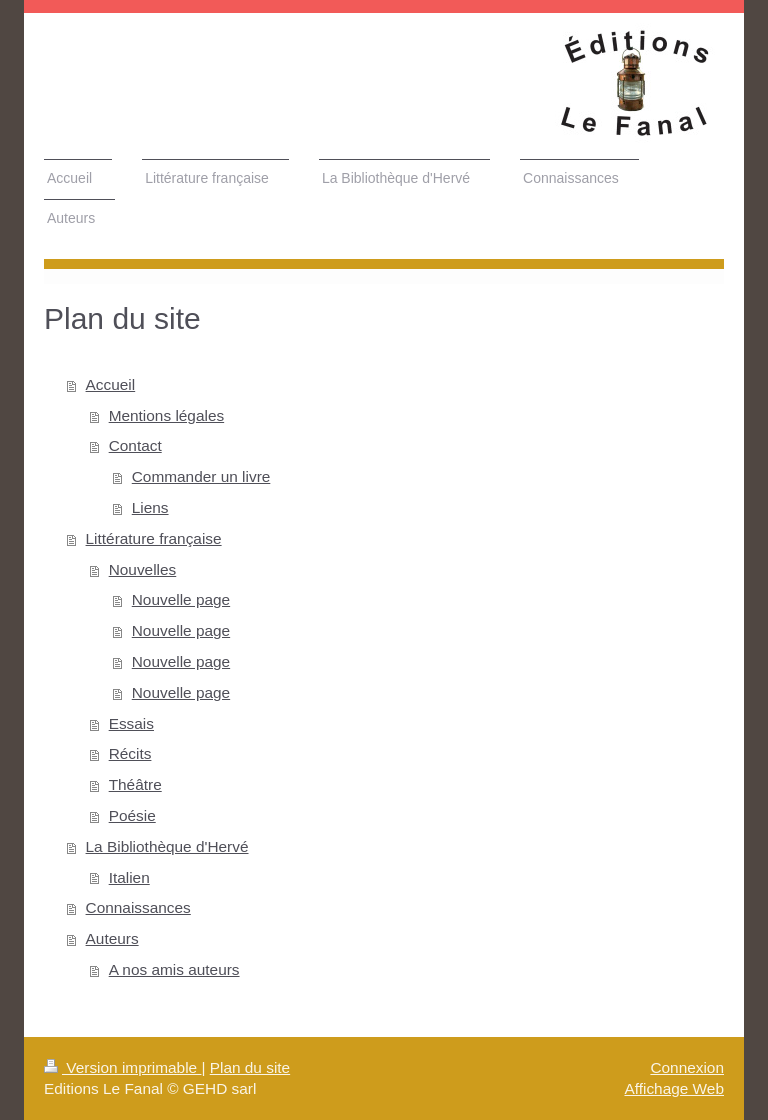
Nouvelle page (181, 599)
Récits (130, 753)
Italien (129, 877)
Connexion (687, 1067)
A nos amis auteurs (174, 969)
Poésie (132, 815)
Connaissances (138, 907)
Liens (150, 507)
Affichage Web (674, 1088)
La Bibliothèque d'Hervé (167, 846)
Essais (131, 723)
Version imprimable (122, 1067)
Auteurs (112, 938)
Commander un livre (201, 476)
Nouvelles (143, 569)
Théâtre (135, 784)
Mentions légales (167, 415)
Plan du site (250, 1067)
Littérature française (154, 538)
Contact (135, 445)
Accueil (111, 384)
